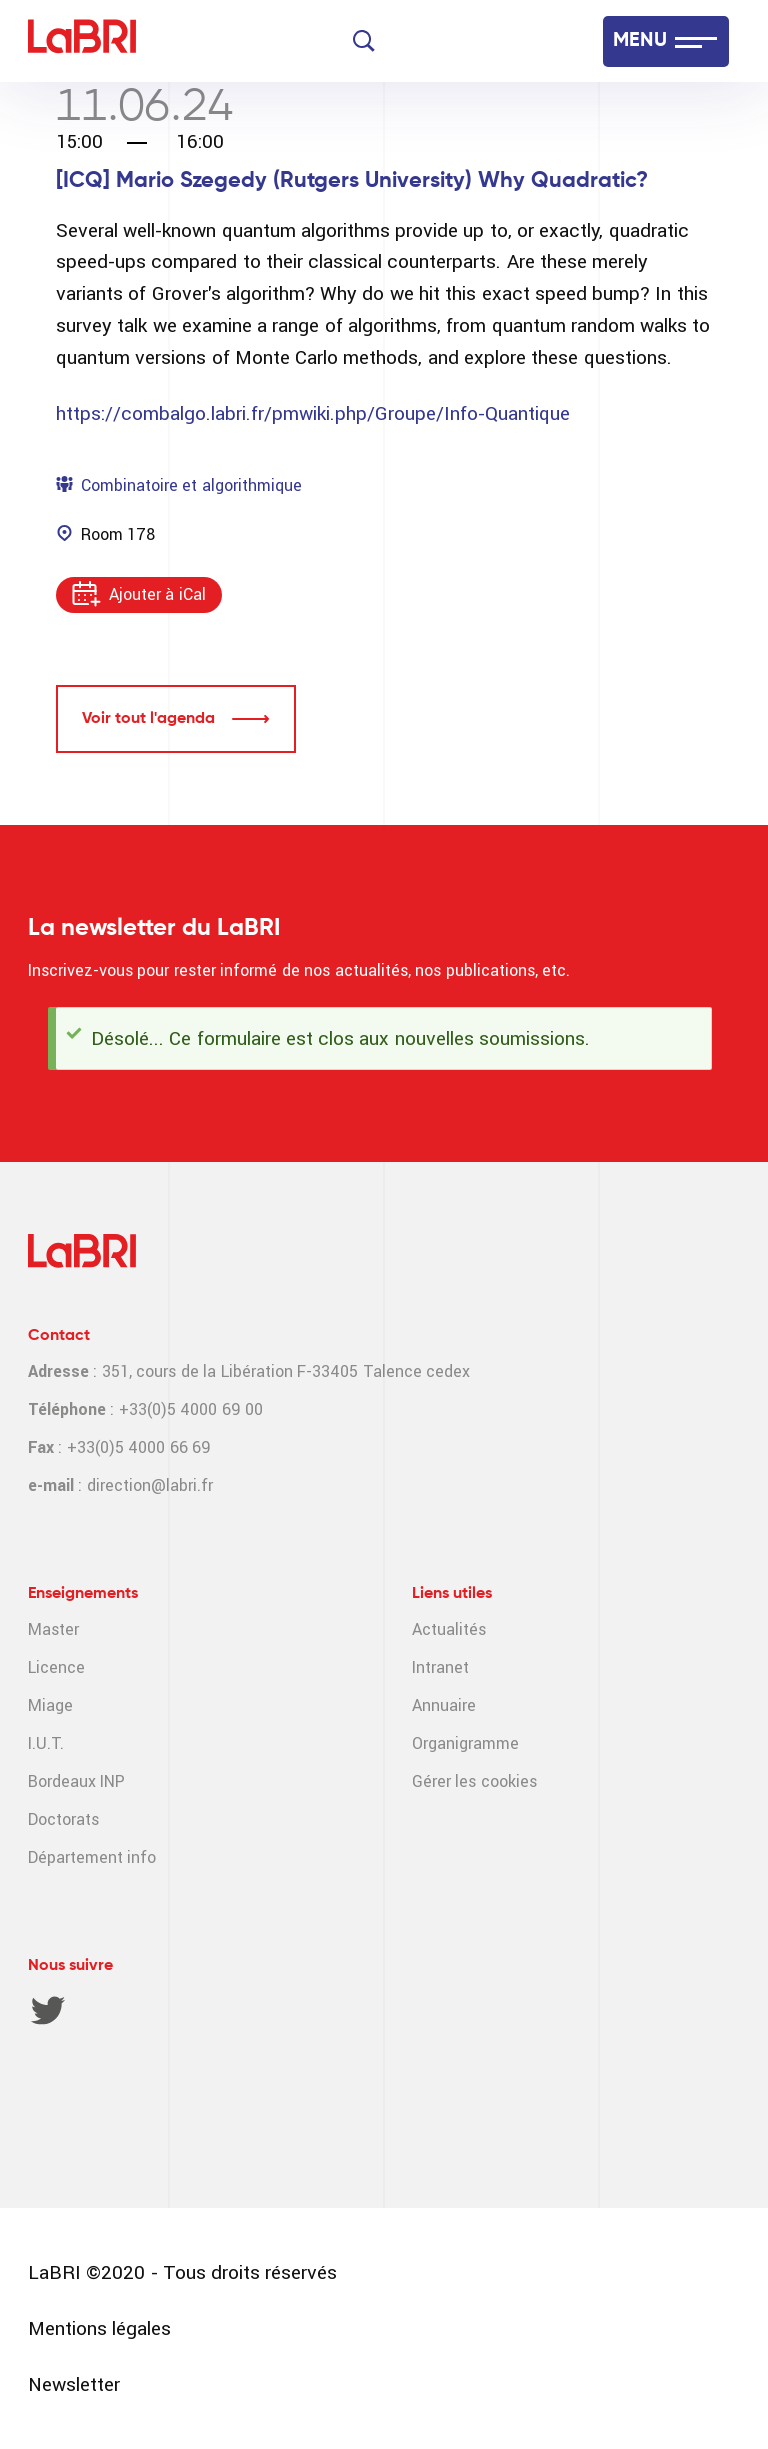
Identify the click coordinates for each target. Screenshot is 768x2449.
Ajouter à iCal (157, 594)
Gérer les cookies (474, 1781)
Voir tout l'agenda (148, 719)
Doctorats (63, 1819)
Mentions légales (99, 2328)
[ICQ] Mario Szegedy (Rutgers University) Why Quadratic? (352, 181)
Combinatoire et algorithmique (191, 485)
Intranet (440, 1667)
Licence (56, 1667)
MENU (640, 41)
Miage (50, 1705)
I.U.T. (46, 1743)
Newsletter (74, 2384)
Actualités (449, 1629)
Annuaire (444, 1705)
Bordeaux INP (76, 1781)
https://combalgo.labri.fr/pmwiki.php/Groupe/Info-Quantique (313, 413)
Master (53, 1629)
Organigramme (465, 1743)
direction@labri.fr (150, 1485)
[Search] (364, 41)
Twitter (48, 2010)
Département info (92, 1857)
